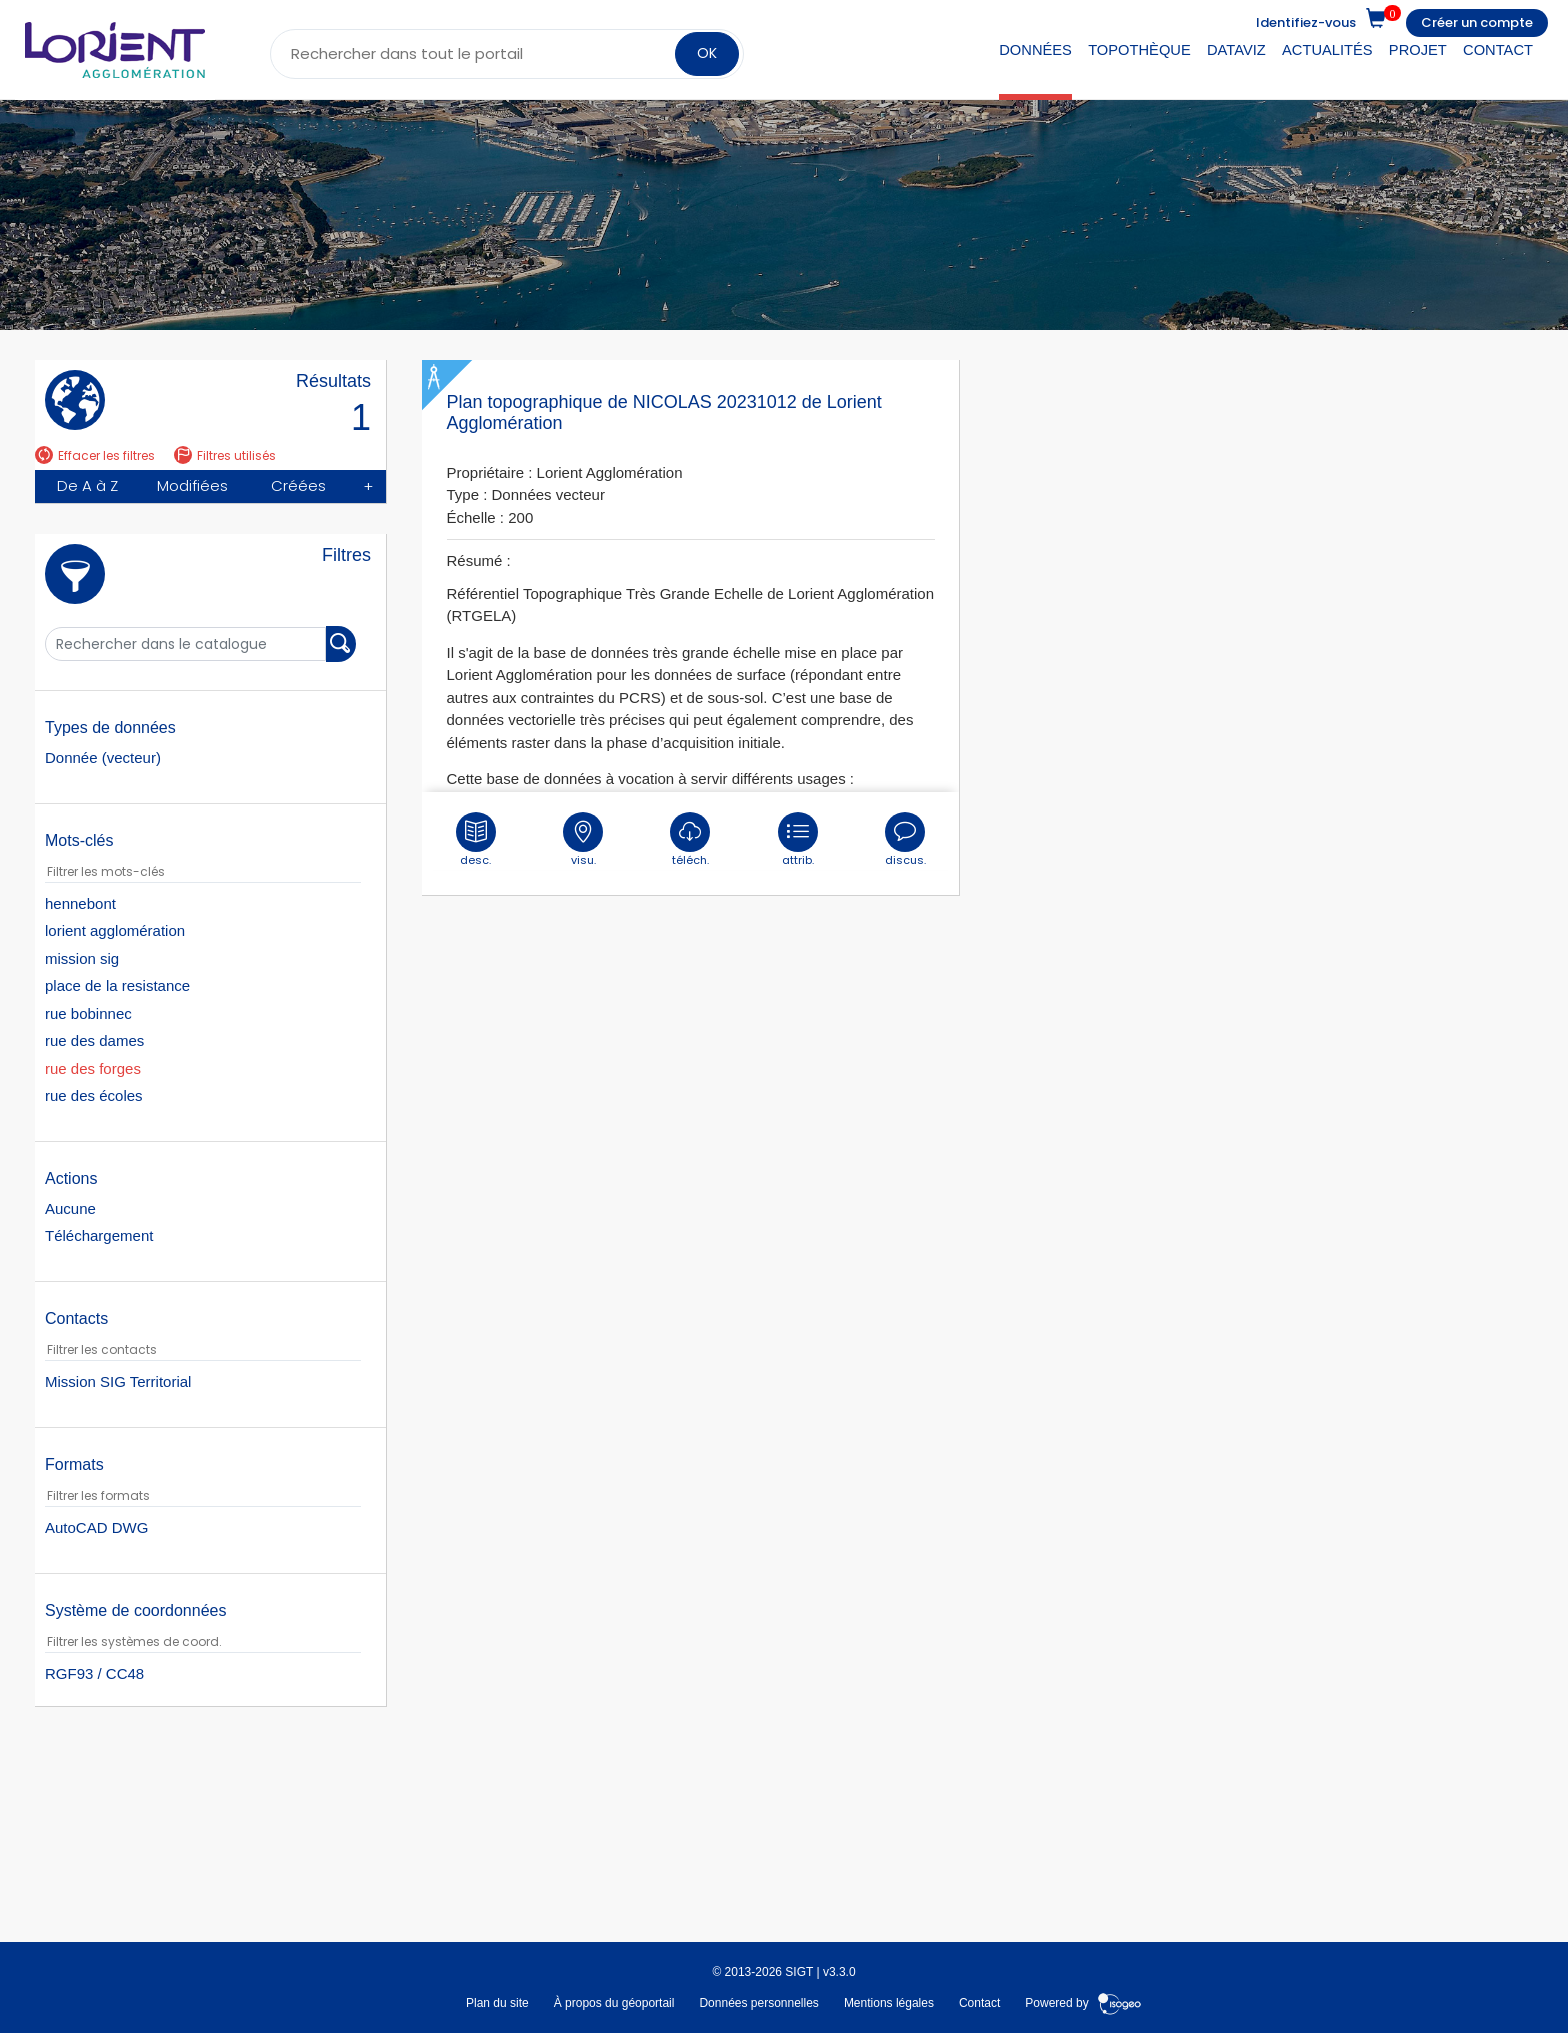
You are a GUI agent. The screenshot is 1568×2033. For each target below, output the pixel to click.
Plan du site (497, 2001)
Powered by (1083, 2001)
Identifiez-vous (1306, 22)
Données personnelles (758, 2001)
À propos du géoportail (614, 2001)
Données (1035, 50)
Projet (1418, 50)
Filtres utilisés (225, 455)
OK (707, 53)
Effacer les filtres (95, 455)
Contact (1498, 50)
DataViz (1236, 50)
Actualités (1327, 50)
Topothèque (1139, 50)
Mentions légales (889, 2001)
